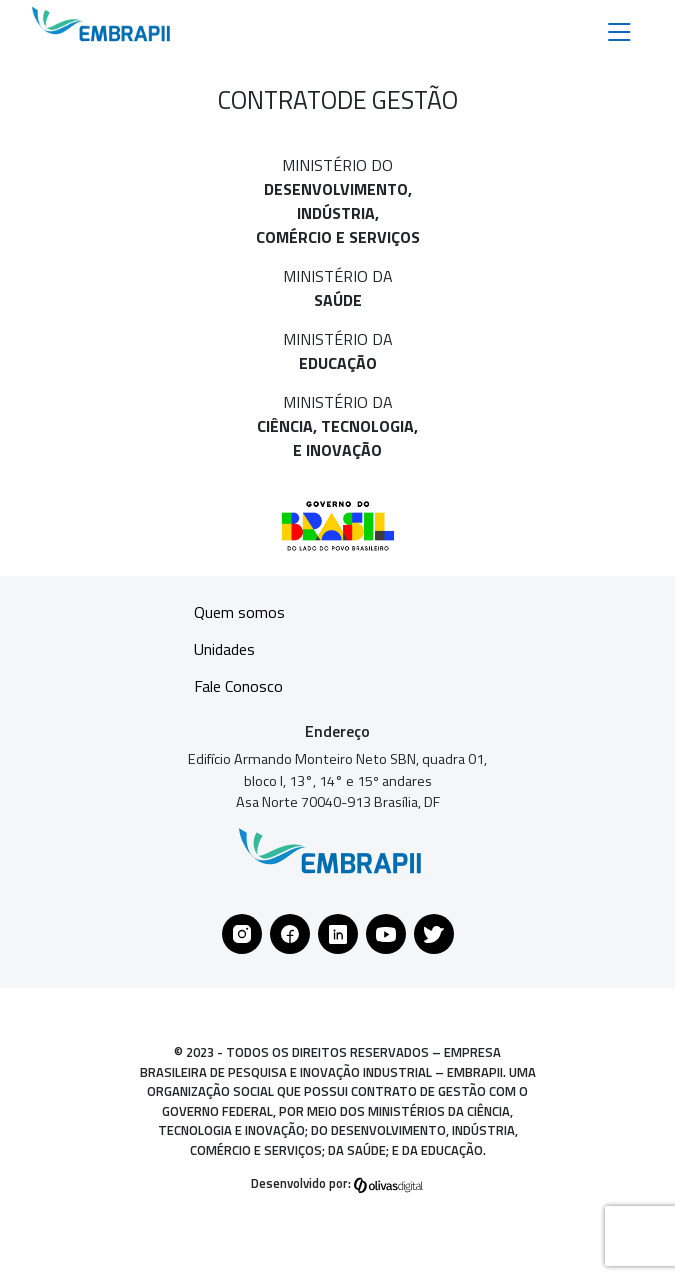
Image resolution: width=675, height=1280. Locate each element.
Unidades (224, 649)
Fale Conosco (238, 686)
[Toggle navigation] (619, 30)
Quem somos (239, 612)
